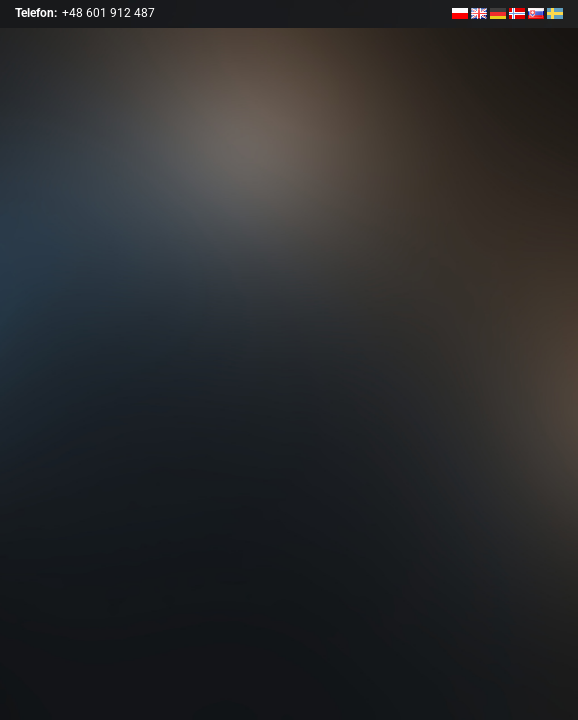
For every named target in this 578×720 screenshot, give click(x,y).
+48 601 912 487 (108, 13)
